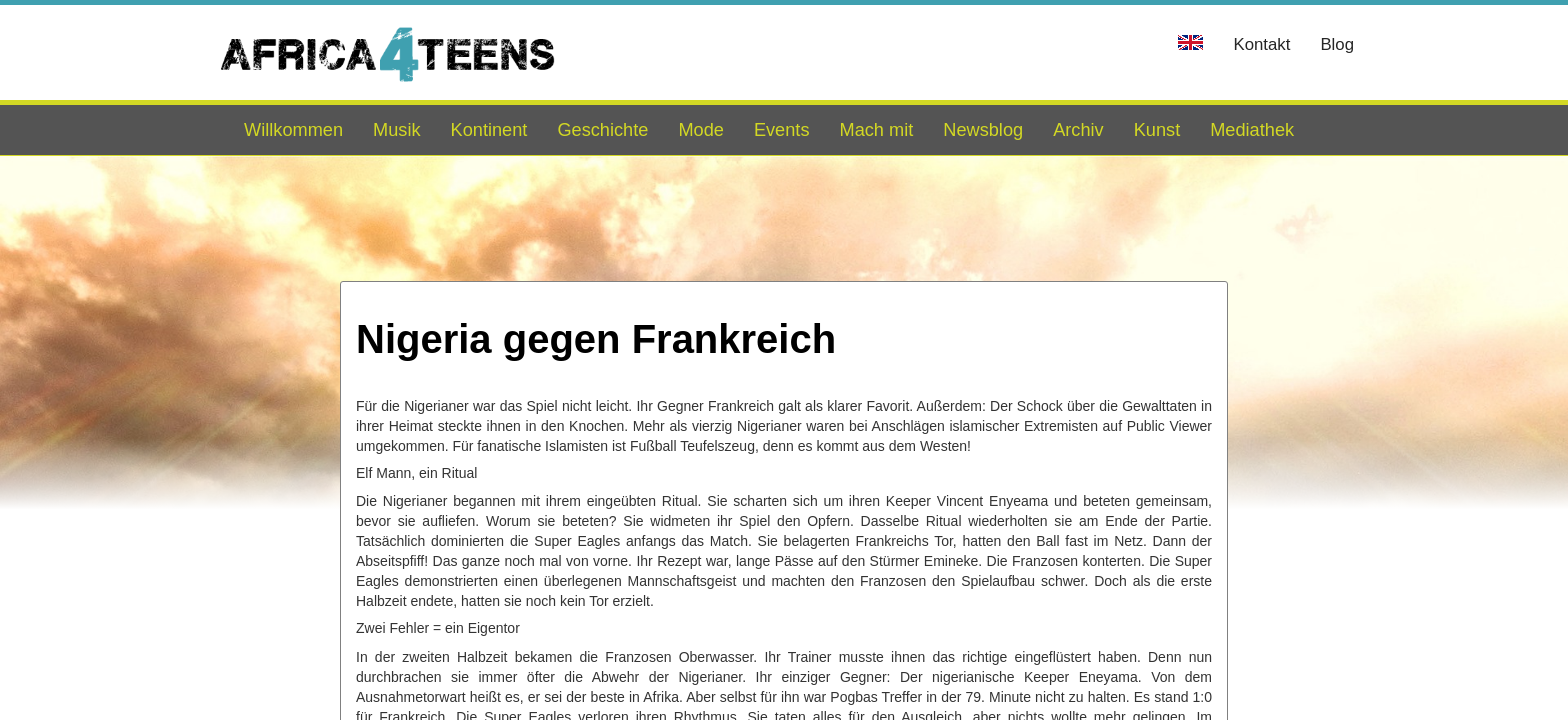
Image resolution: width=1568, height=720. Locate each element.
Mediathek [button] (1252, 130)
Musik (397, 130)
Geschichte (602, 130)
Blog (1337, 44)
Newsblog (983, 130)
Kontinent (489, 130)
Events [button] (782, 130)
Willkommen (293, 130)
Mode (701, 130)
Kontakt (1261, 44)
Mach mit (876, 130)
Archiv (1078, 130)
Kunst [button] (1157, 130)
